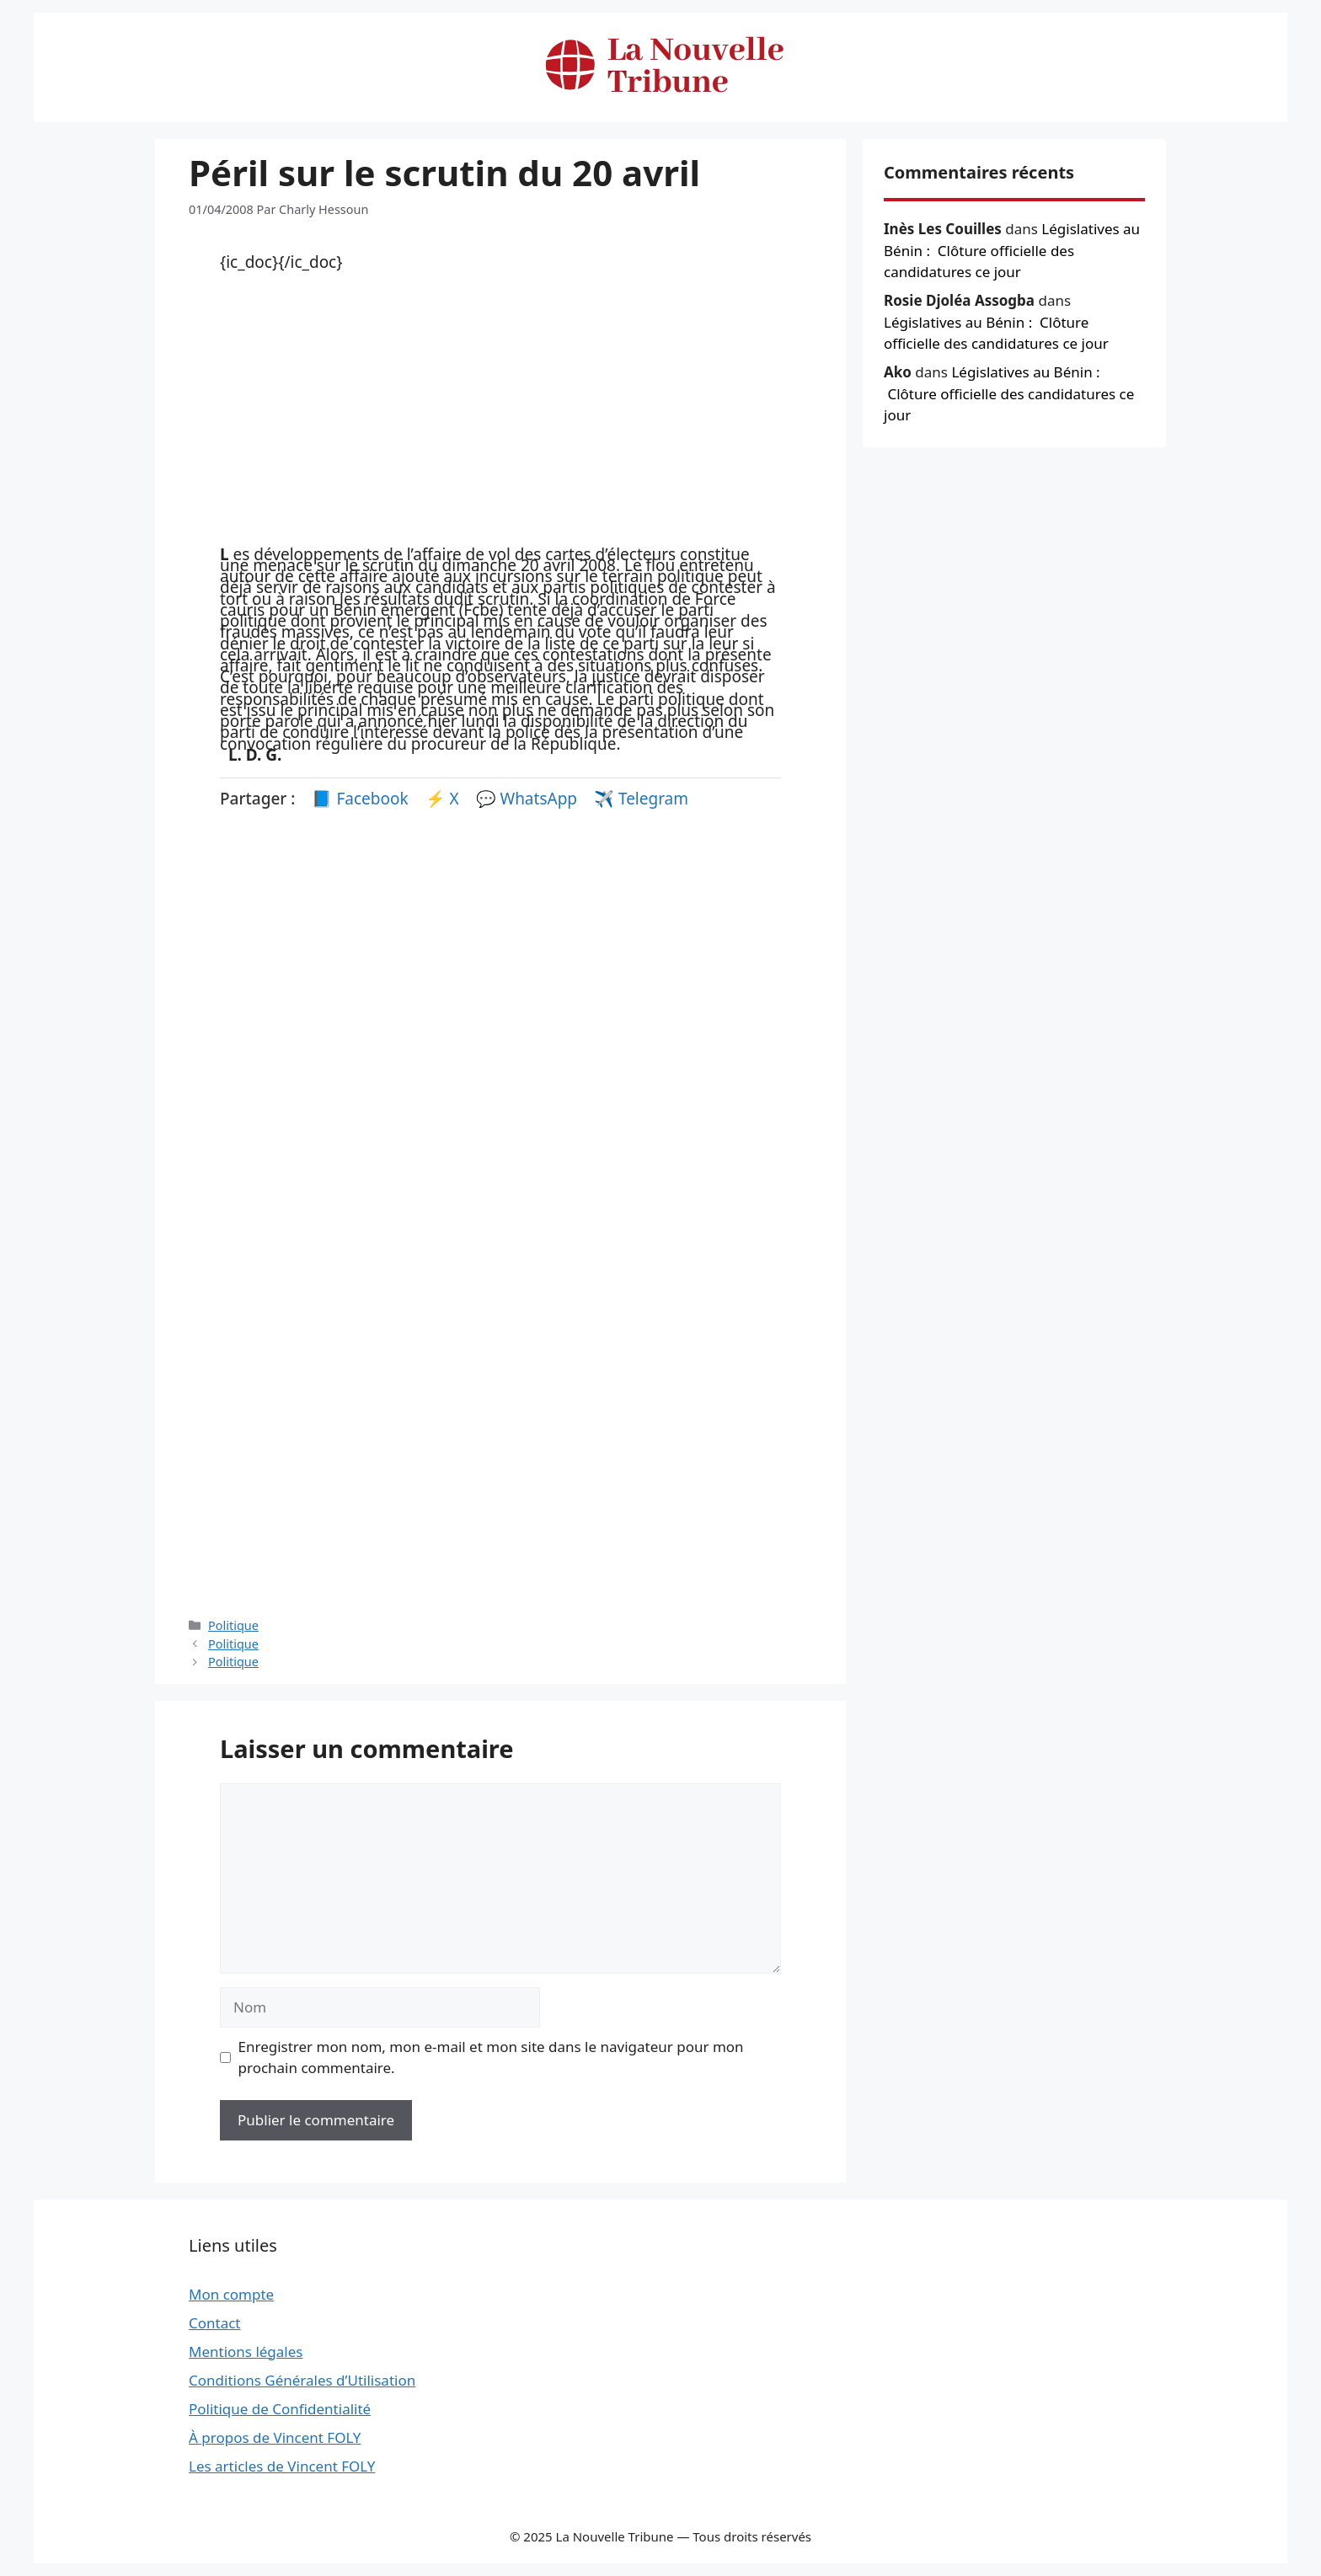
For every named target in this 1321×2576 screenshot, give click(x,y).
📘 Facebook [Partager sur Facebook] (362, 799)
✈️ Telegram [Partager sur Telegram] (641, 799)
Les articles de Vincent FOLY (282, 2466)
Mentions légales (245, 2351)
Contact (215, 2323)
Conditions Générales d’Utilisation (302, 2380)
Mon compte (231, 2294)
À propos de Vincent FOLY (275, 2437)
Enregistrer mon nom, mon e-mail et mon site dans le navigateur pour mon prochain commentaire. (491, 2057)
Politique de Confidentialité (280, 2408)
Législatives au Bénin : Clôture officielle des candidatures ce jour (1012, 250)
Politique (233, 1625)
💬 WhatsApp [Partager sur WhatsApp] (528, 799)
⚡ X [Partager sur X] (444, 799)
